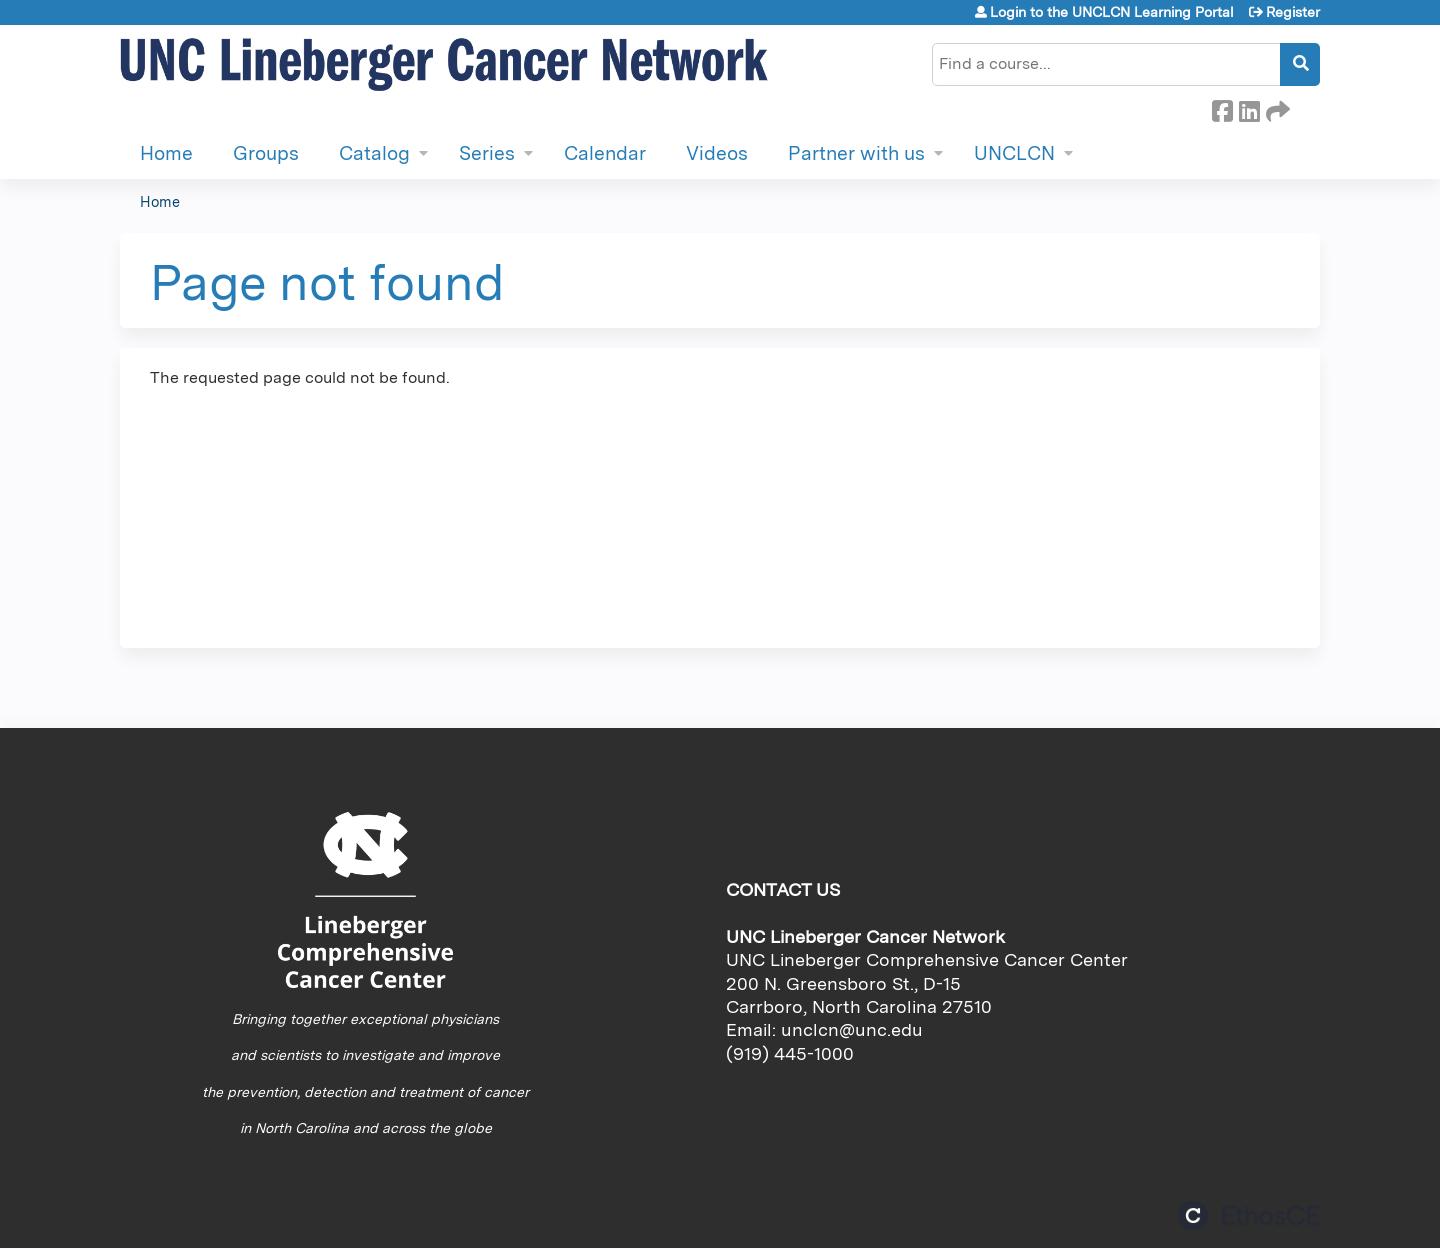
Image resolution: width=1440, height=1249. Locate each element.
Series (487, 153)
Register (1293, 12)
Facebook (1222, 108)
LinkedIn (1249, 108)
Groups (266, 153)
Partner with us (856, 153)
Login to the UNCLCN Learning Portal (1112, 12)
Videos (717, 153)
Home (166, 153)
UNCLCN (1014, 153)
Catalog (374, 153)
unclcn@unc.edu (852, 1029)
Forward (1276, 108)
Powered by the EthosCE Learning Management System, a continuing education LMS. (1249, 1215)
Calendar (605, 153)
